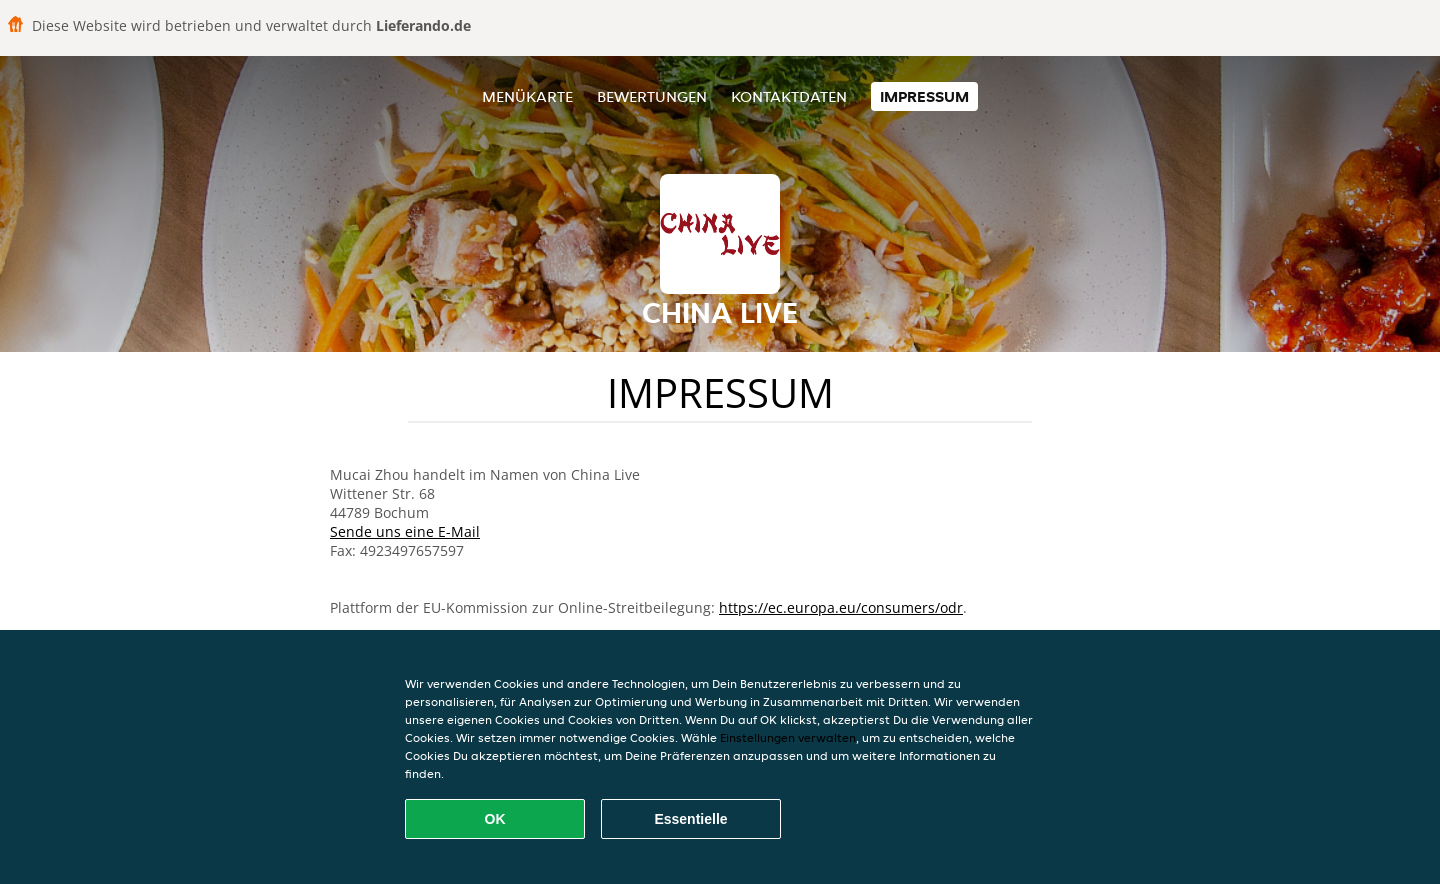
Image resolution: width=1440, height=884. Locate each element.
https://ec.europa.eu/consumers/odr (841, 607)
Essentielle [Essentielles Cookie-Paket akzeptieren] (690, 819)
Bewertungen (652, 96)
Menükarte (527, 96)
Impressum (924, 96)
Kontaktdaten (789, 96)
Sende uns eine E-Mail (405, 531)
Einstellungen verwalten (788, 737)
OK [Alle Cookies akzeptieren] (495, 819)
